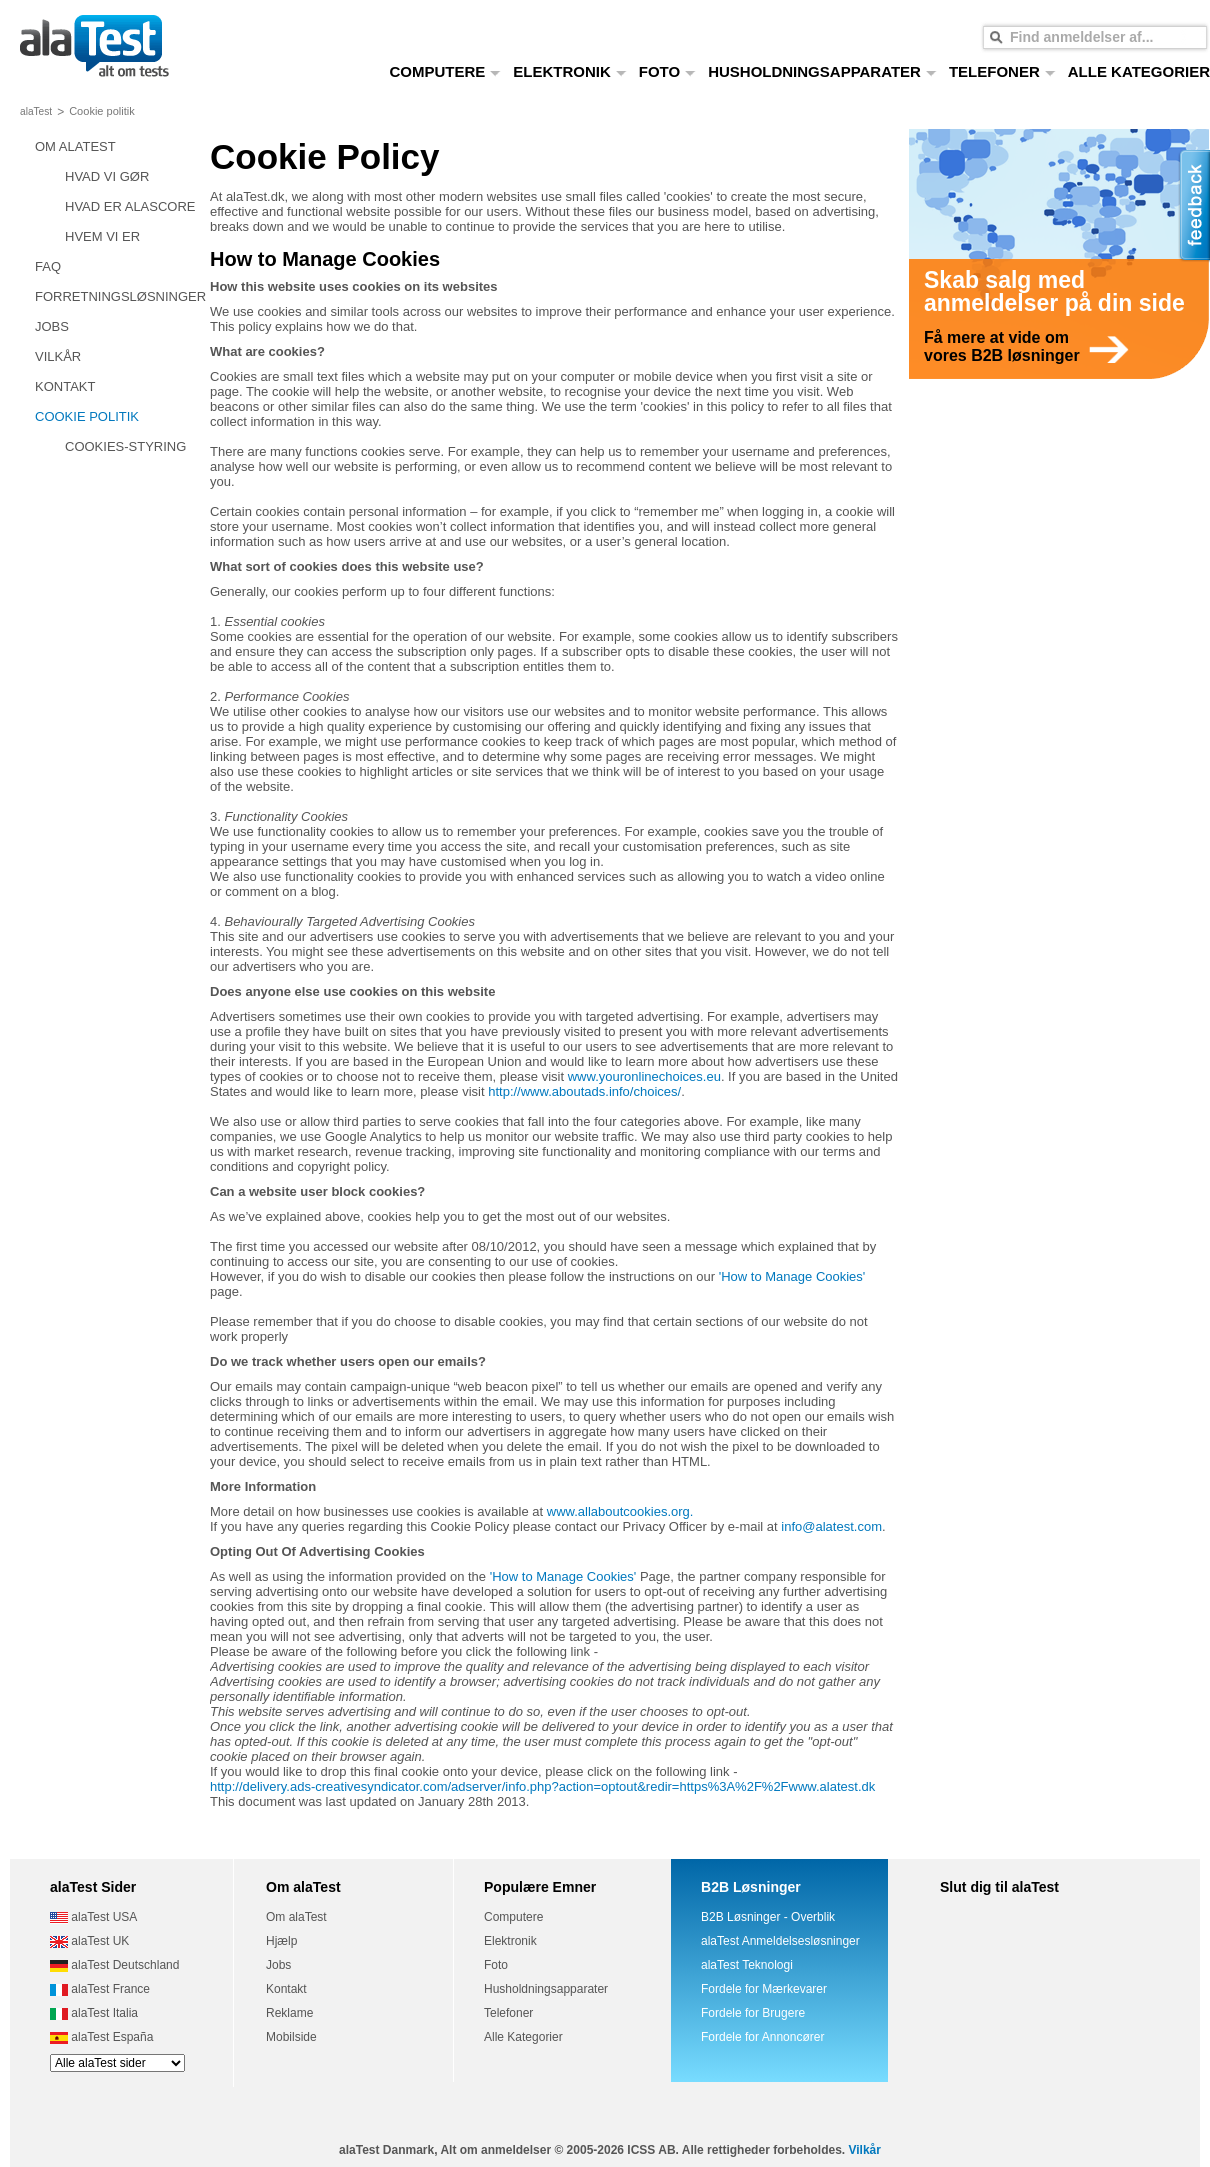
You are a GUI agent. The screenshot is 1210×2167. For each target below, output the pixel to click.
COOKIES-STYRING (125, 446)
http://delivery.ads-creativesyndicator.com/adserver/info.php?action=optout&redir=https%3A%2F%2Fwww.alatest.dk (542, 1786)
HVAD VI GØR (107, 176)
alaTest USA (93, 1917)
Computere (513, 1917)
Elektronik (510, 1941)
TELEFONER (1002, 71)
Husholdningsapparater (546, 1989)
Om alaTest (296, 1917)
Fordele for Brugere (753, 2013)
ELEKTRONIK (570, 71)
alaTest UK (89, 1941)
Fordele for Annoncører (762, 2037)
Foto (496, 1965)
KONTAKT (65, 386)
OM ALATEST (75, 146)
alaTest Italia (94, 2013)
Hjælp (281, 1941)
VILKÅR (58, 356)
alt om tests (94, 47)
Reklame (289, 2013)
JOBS (52, 326)
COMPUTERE (445, 71)
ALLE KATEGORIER (1139, 71)
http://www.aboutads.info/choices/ (584, 1091)
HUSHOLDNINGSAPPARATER (822, 71)
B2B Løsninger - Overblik (768, 1917)
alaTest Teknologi (747, 1965)
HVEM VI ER (102, 236)
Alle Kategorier (523, 2037)
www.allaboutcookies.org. (620, 1511)
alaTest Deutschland (114, 1965)
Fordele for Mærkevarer (764, 1989)
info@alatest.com (831, 1526)
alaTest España (101, 2037)
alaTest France (100, 1989)
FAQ (48, 266)
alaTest (36, 111)
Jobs (278, 1965)
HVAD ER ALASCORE (130, 206)
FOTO (667, 71)
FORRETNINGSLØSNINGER (120, 296)
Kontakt (286, 1989)
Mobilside (291, 2037)
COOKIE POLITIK (87, 416)
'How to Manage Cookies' (792, 1276)
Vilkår (864, 2150)
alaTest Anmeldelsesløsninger (780, 1941)
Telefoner (508, 2013)
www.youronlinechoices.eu (644, 1076)
